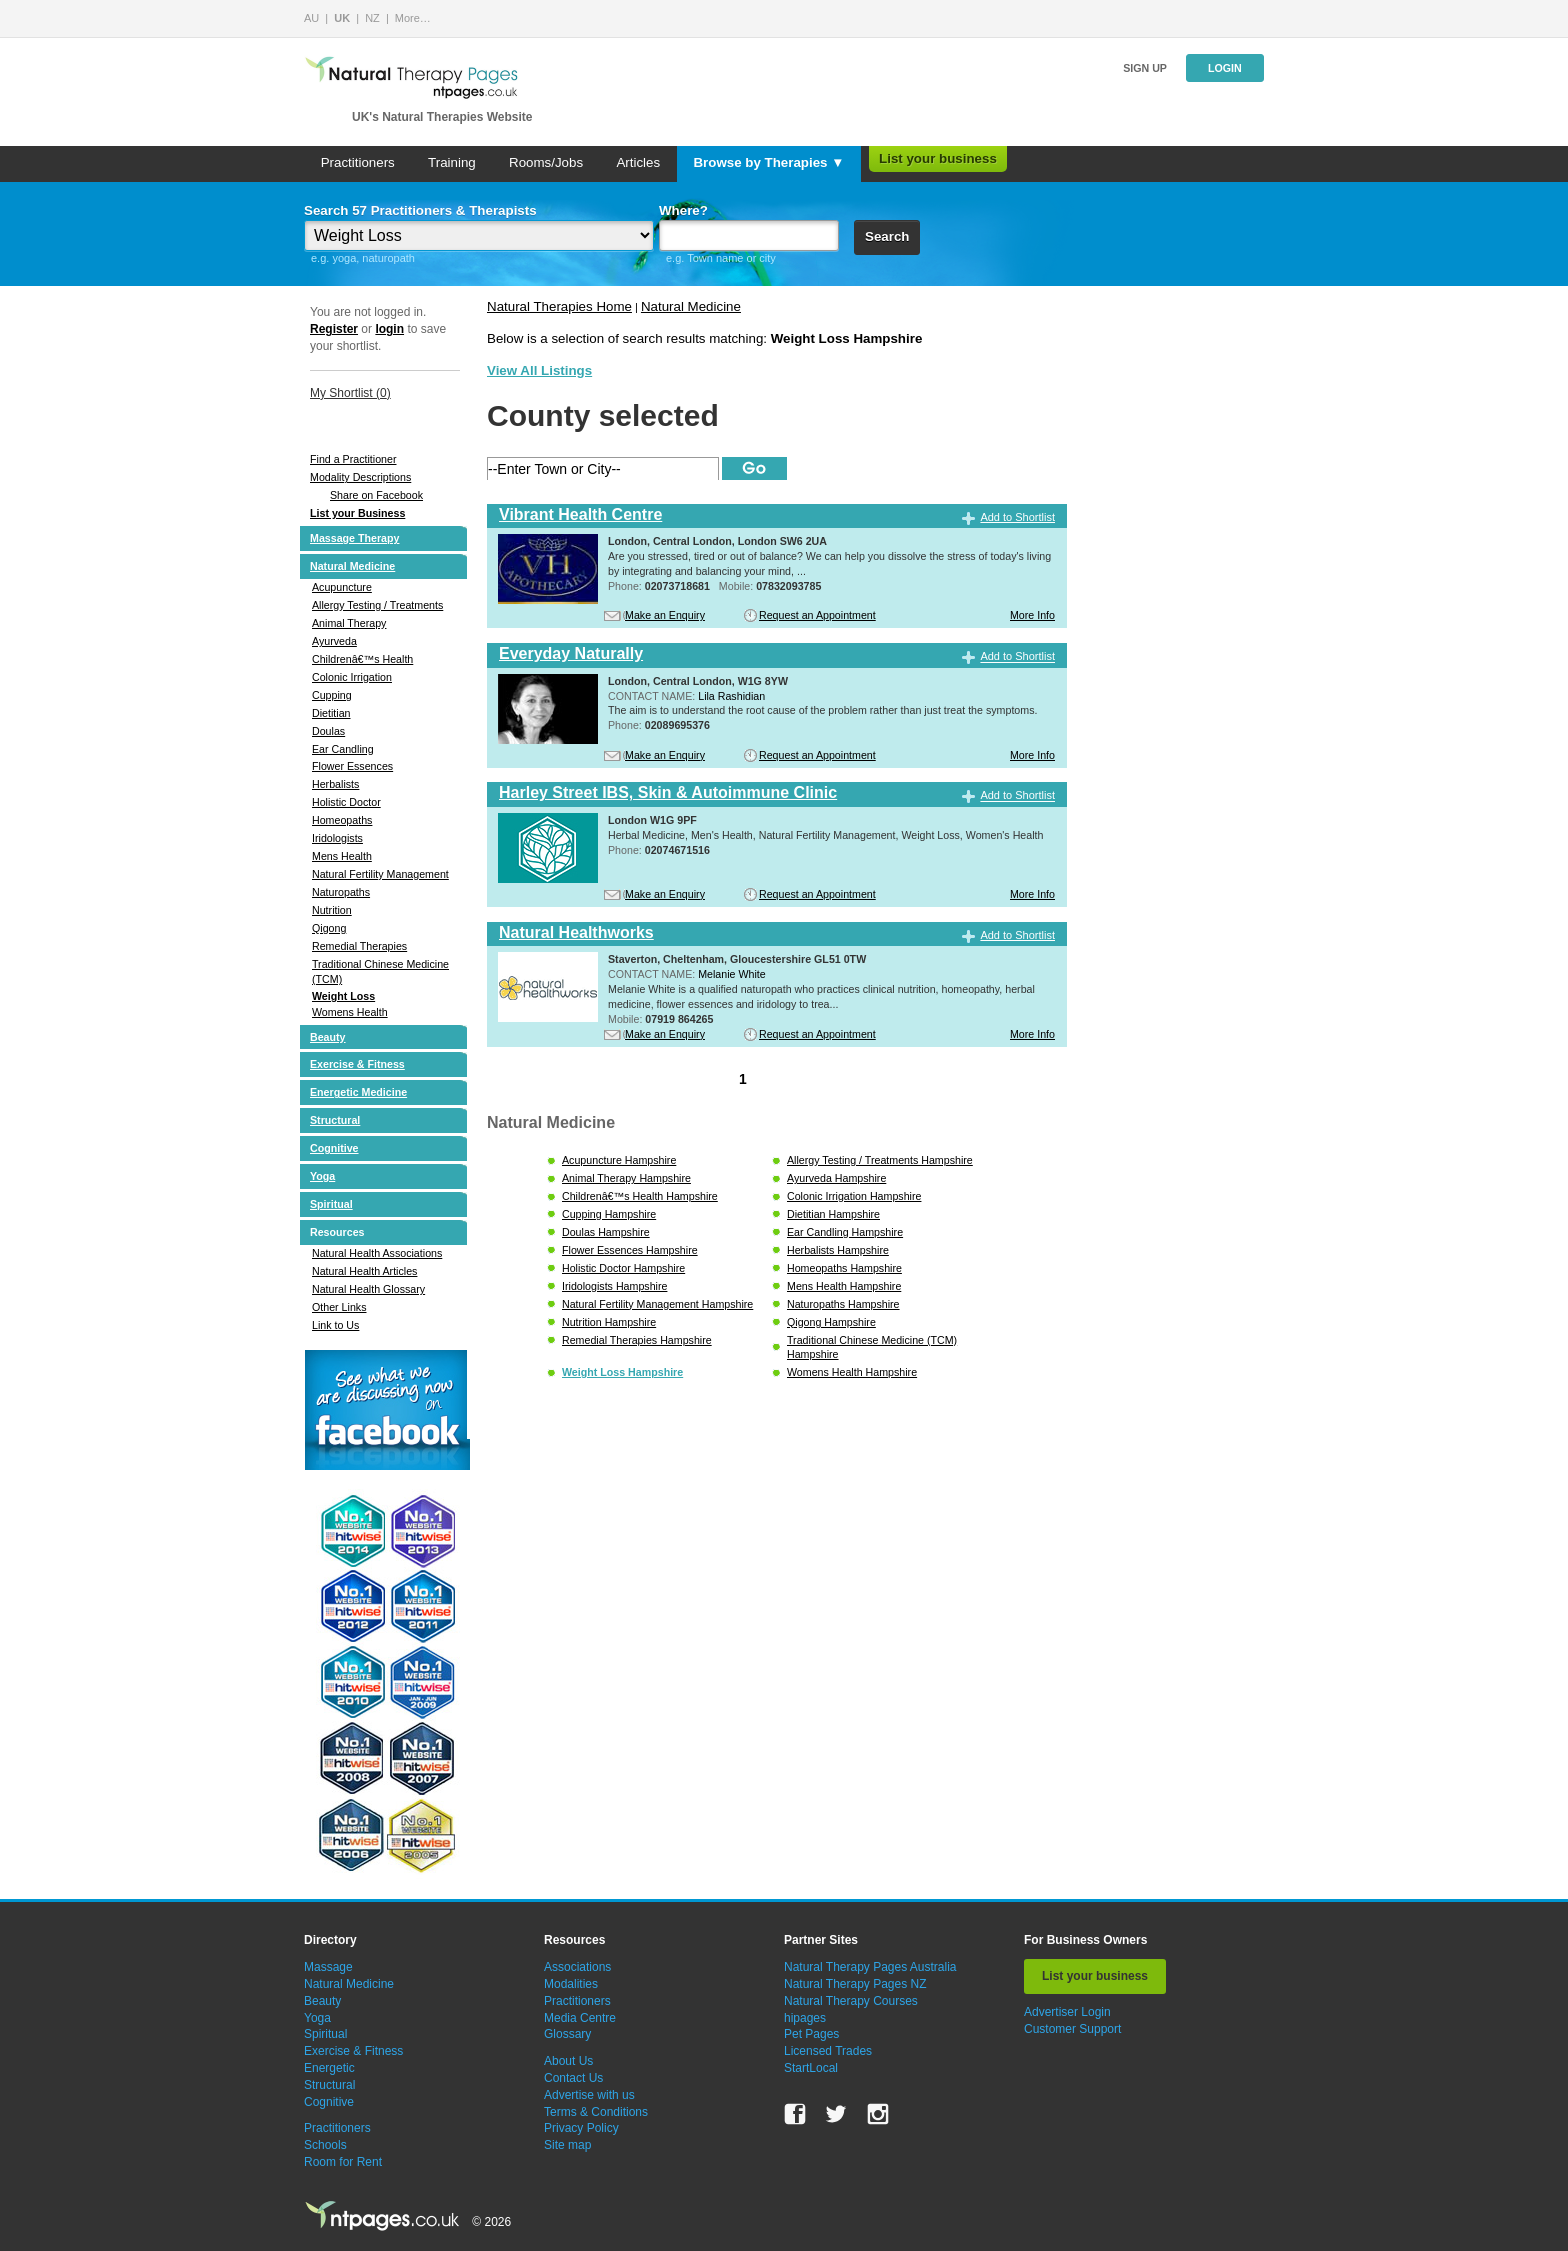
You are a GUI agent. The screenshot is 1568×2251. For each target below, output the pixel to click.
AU (311, 18)
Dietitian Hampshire (833, 1214)
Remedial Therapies (359, 946)
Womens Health (350, 1012)
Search (887, 236)
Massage (328, 1967)
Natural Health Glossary (368, 1289)
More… (413, 18)
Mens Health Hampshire (844, 1286)
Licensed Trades (828, 2051)
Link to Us (335, 1325)
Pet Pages (811, 2034)
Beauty (328, 1037)
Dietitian (331, 713)
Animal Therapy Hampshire (626, 1178)
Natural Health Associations (377, 1253)
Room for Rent (343, 2162)
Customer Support (1072, 2029)
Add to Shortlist (1017, 517)
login (389, 329)
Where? (683, 210)
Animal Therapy (349, 623)
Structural (335, 1120)
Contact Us (573, 2078)
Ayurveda (334, 641)
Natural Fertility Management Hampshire (657, 1304)
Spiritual (331, 1204)
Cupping (332, 695)
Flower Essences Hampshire (630, 1250)
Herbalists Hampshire (838, 1250)
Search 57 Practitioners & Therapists (420, 210)
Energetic (329, 2068)
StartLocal (811, 2068)
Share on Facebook (376, 495)
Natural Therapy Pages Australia (870, 1967)
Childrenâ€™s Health (362, 659)
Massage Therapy (354, 538)
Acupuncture (342, 587)
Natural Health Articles (364, 1271)
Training (452, 162)
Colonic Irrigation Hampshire (854, 1196)
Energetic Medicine (358, 1092)
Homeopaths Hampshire (844, 1268)
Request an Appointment (817, 615)
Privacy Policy (581, 2128)
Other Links (339, 1307)
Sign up (1145, 68)
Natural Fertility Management (380, 874)
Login (1225, 68)
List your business (938, 158)
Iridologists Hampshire (614, 1286)
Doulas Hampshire (606, 1232)
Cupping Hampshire (609, 1214)
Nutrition (332, 910)
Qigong (329, 928)
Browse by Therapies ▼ (768, 162)
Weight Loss (343, 996)
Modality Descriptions (360, 477)
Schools (325, 2145)
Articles (638, 162)
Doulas (328, 731)
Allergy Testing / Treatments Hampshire (880, 1160)
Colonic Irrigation (352, 677)
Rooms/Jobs (546, 162)
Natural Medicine (352, 566)
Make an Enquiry (665, 615)
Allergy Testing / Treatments (377, 605)
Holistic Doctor (346, 802)
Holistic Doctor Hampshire (623, 1268)
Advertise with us (589, 2095)
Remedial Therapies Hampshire (637, 1340)
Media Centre (580, 2018)
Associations (577, 1967)
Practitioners (358, 162)
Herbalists (335, 784)
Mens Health (342, 856)
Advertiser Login (1067, 2012)
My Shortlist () (350, 393)
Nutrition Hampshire (609, 1322)
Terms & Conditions (596, 2112)
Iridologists (337, 838)
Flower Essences (352, 766)
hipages (805, 2018)
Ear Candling (343, 749)
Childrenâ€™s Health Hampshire (640, 1196)
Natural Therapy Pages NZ (855, 1984)
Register (334, 329)
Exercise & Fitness (357, 1064)
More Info (1032, 615)
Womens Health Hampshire (852, 1372)
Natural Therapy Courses (851, 2001)
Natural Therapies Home (559, 306)
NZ (372, 18)
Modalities (571, 1984)
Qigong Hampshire (831, 1322)
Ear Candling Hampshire (845, 1232)
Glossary (567, 2034)
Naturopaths (341, 892)
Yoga (322, 1176)
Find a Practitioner (353, 459)
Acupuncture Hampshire (619, 1160)
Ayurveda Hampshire (836, 1178)
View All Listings (539, 370)
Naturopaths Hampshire (843, 1304)
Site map (567, 2145)
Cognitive (334, 1148)
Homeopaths (342, 820)
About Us (568, 2061)
